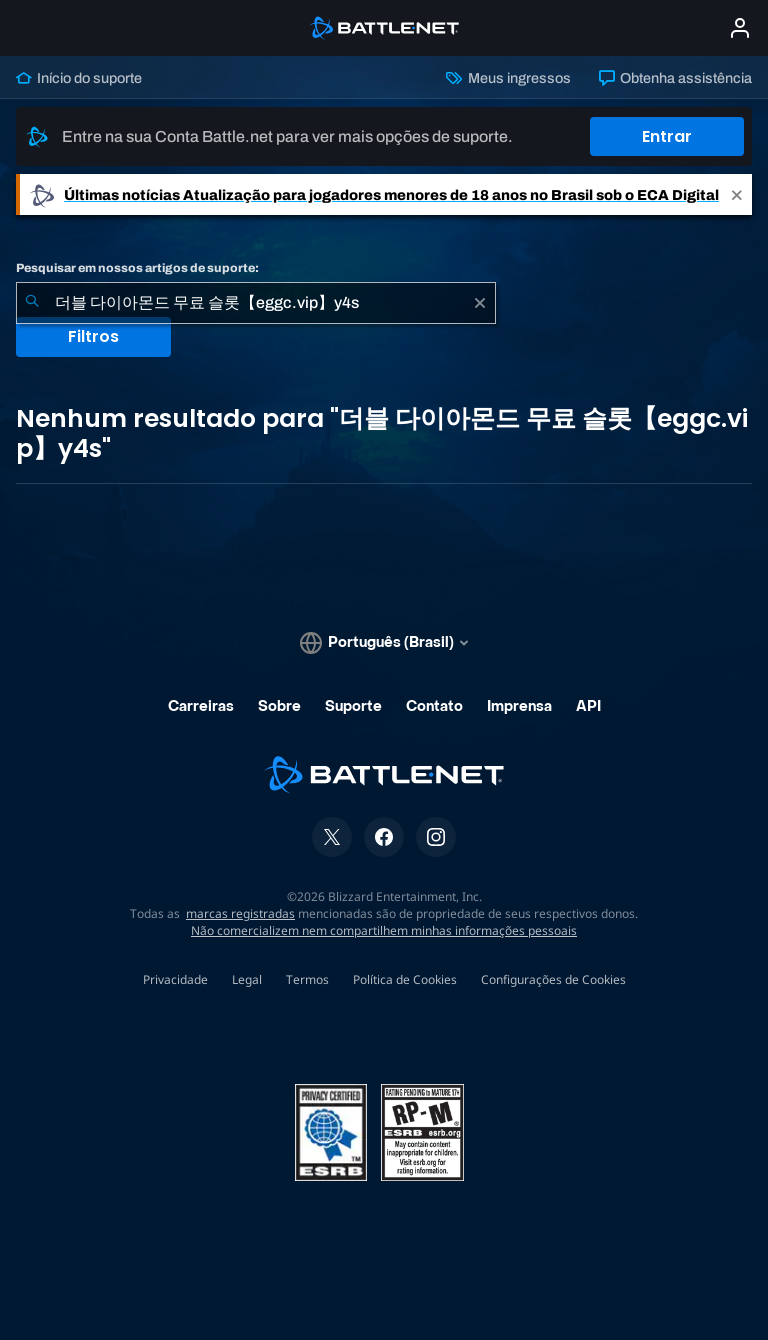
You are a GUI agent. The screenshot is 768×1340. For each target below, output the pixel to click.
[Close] (737, 194)
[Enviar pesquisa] (32, 303)
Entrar (667, 136)
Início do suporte (79, 78)
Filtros (93, 336)
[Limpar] (480, 303)
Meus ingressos (508, 78)
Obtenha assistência (675, 78)
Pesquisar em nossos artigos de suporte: (137, 268)
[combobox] (256, 303)
